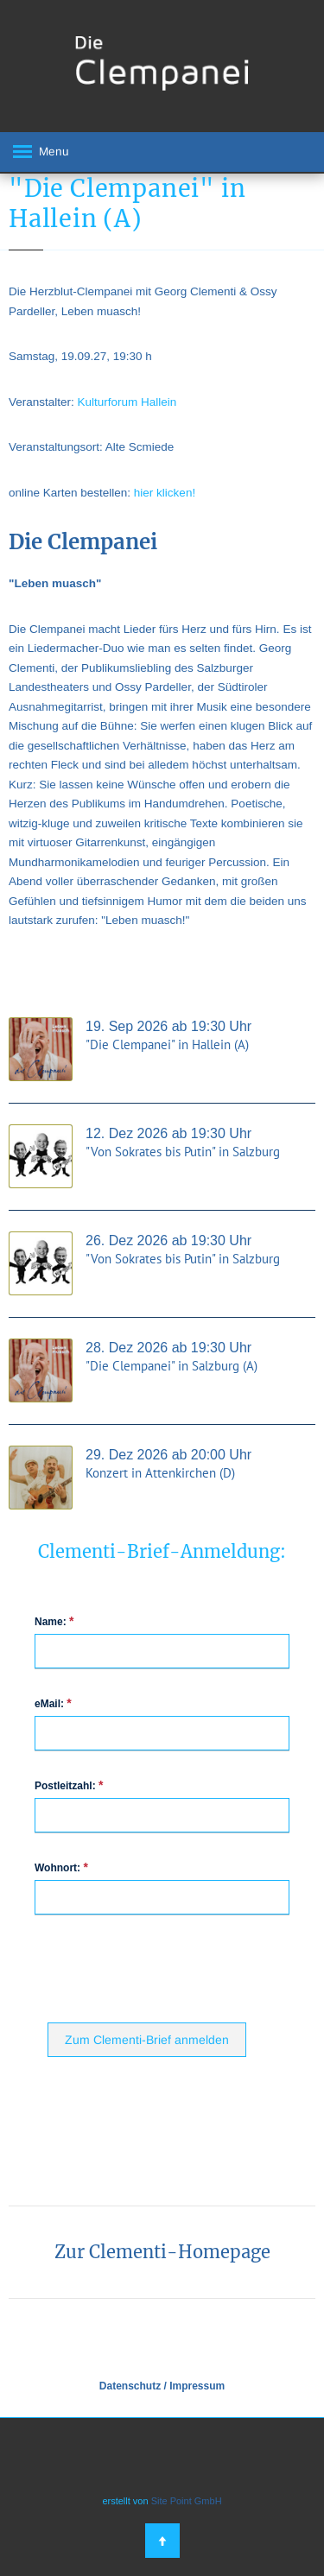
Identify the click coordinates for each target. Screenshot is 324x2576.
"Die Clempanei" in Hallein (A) (167, 1044)
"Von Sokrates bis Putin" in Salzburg (183, 1151)
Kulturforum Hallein (127, 402)
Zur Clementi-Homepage (162, 2252)
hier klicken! (164, 492)
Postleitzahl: (69, 1785)
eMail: (53, 1703)
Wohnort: (61, 1867)
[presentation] (179, 1967)
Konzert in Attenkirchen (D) (160, 1473)
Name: (54, 1621)
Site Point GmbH (186, 2501)
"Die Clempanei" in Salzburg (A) (171, 1366)
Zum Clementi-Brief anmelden (147, 2040)
